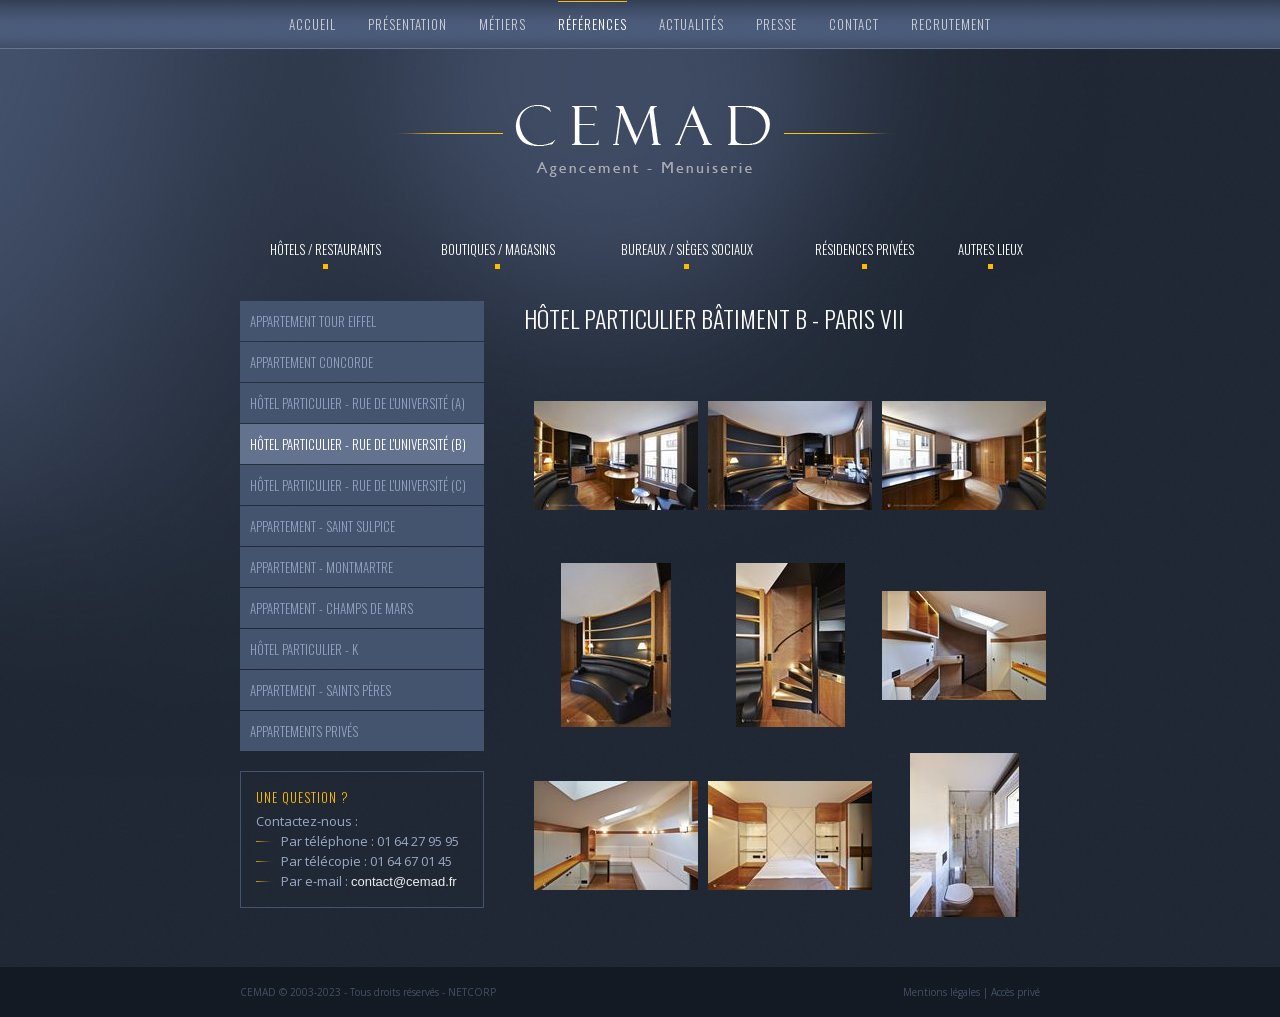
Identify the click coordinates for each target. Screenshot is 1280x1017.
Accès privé (1015, 992)
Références (592, 24)
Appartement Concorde (311, 362)
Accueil (312, 24)
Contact (854, 24)
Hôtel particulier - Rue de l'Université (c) (358, 485)
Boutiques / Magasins (498, 249)
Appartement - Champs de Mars (331, 608)
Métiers (502, 24)
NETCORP (472, 992)
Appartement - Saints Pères (320, 690)
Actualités (691, 24)
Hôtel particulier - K (304, 649)
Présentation (407, 24)
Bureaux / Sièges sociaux (687, 249)
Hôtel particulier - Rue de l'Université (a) (357, 403)
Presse (776, 24)
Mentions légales (941, 992)
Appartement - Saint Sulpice (322, 526)
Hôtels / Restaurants (325, 249)
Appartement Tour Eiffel (313, 321)
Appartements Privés (304, 731)
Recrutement (951, 24)
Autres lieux (990, 249)
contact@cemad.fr (404, 881)
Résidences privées (864, 249)
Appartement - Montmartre (321, 567)
